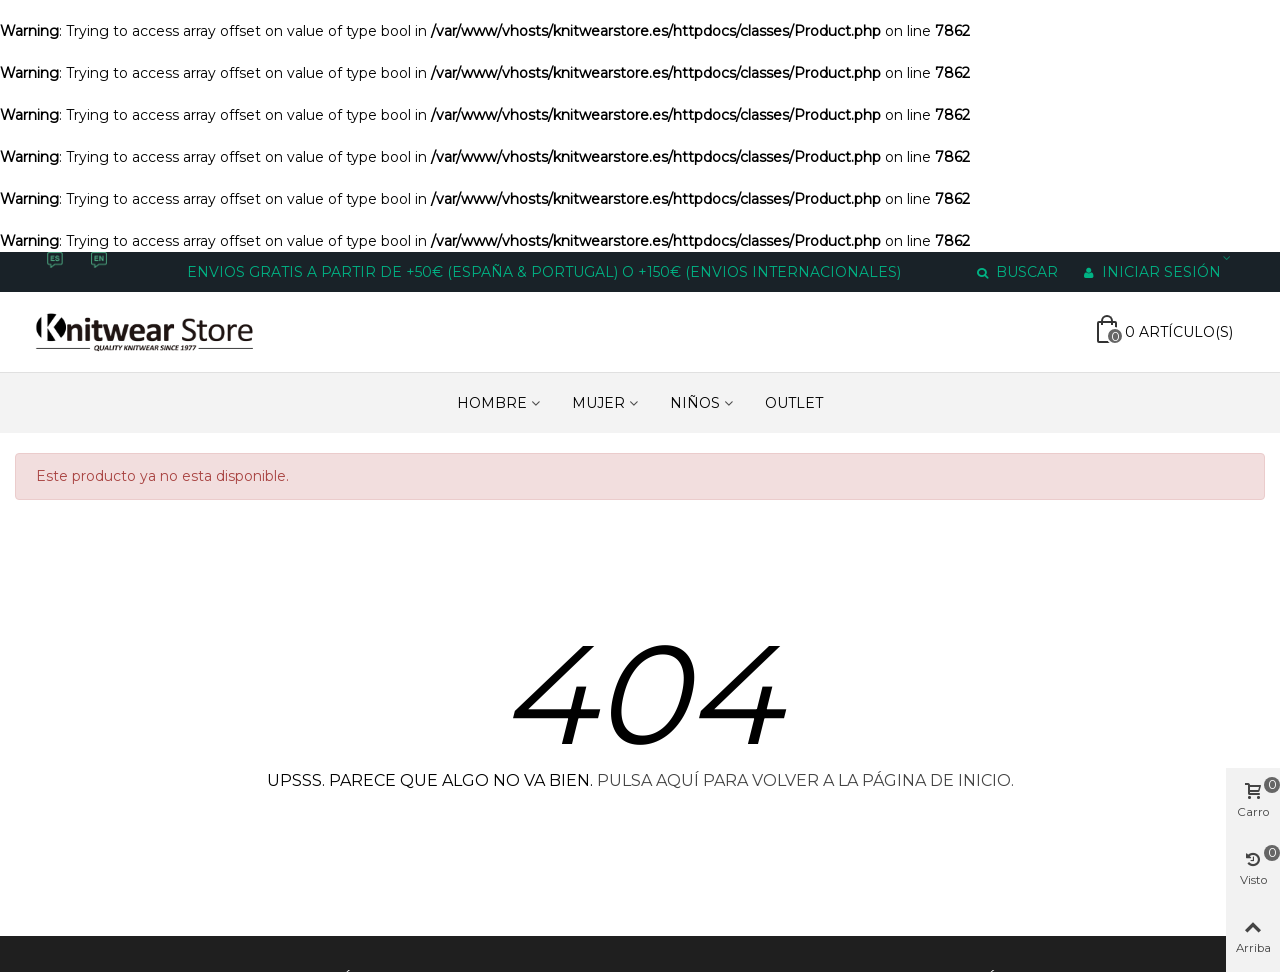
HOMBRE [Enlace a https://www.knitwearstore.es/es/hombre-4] (492, 403)
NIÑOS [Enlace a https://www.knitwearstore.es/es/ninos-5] (695, 403)
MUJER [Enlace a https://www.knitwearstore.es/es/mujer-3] (598, 403)
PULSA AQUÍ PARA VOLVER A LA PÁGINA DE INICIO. (805, 780)
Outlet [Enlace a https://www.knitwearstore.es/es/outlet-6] (794, 403)
